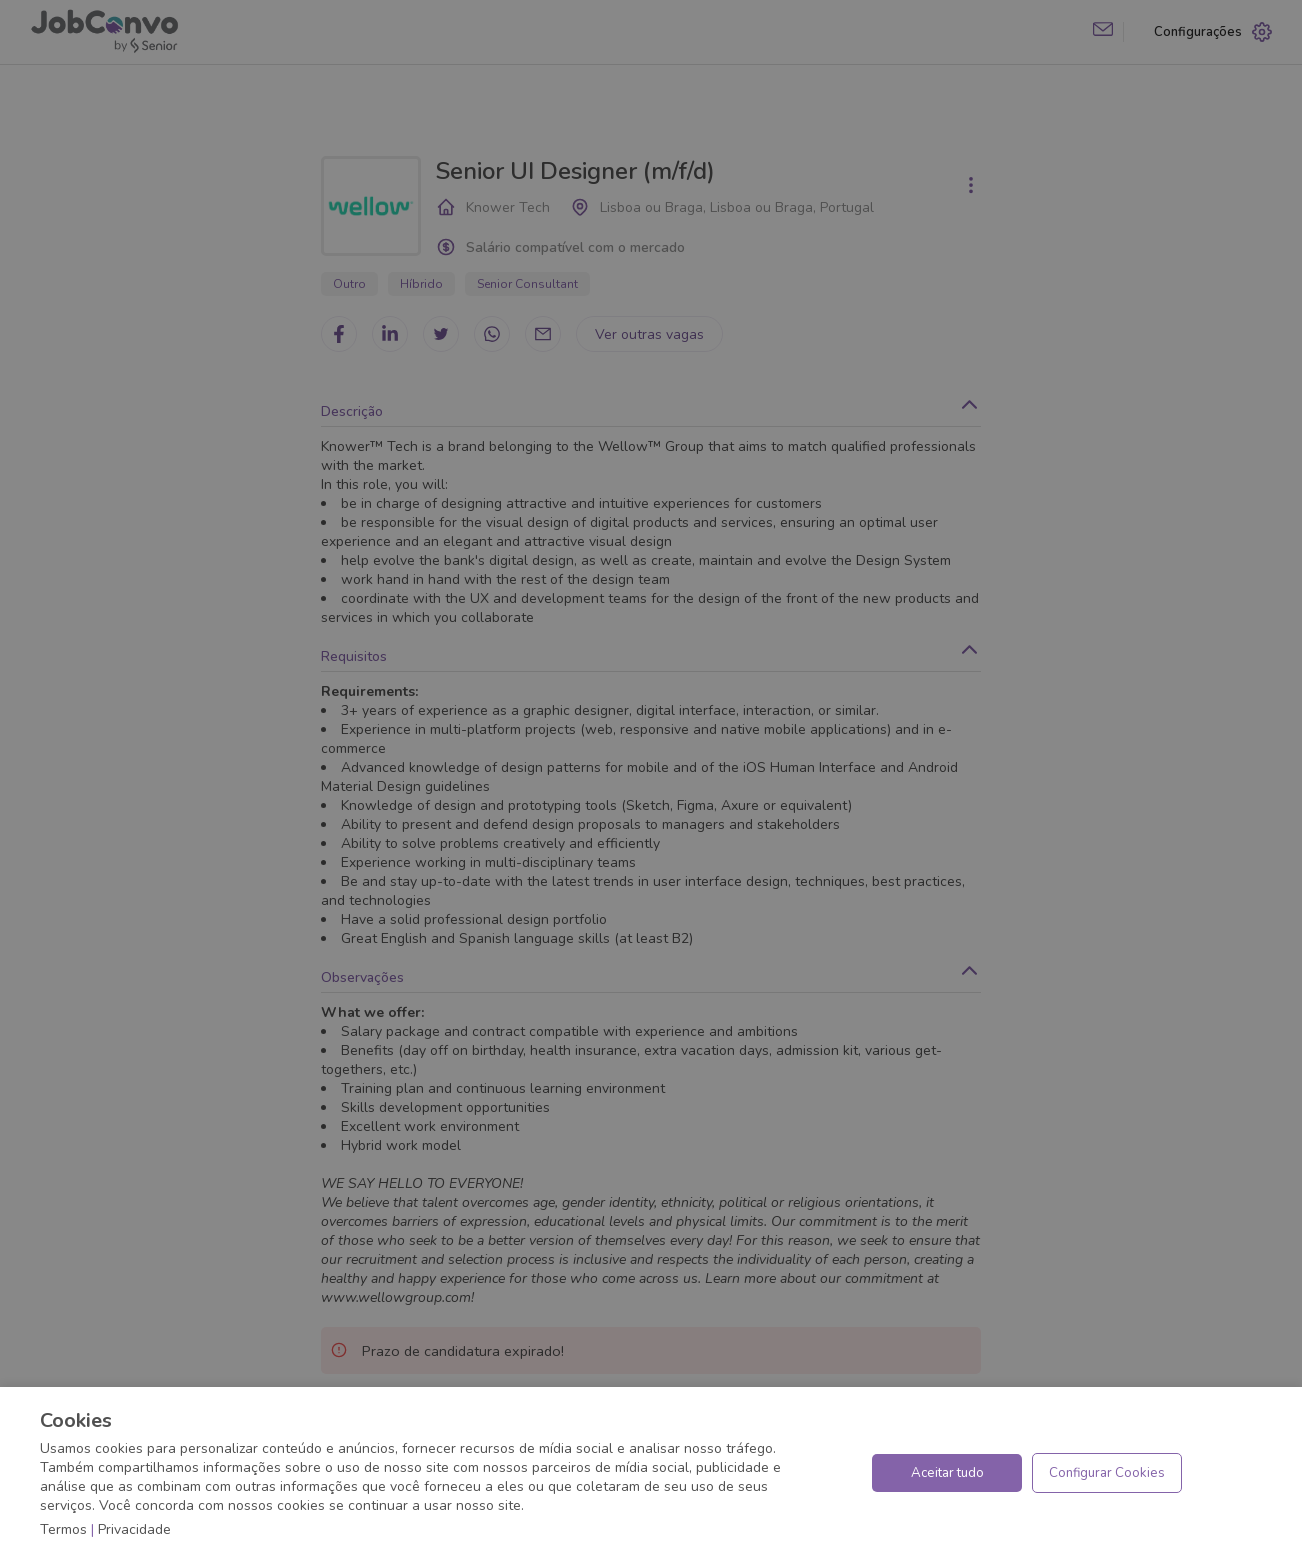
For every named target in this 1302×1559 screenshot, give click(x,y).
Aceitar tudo (947, 1473)
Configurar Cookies (1107, 1473)
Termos (63, 1529)
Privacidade (134, 1529)
